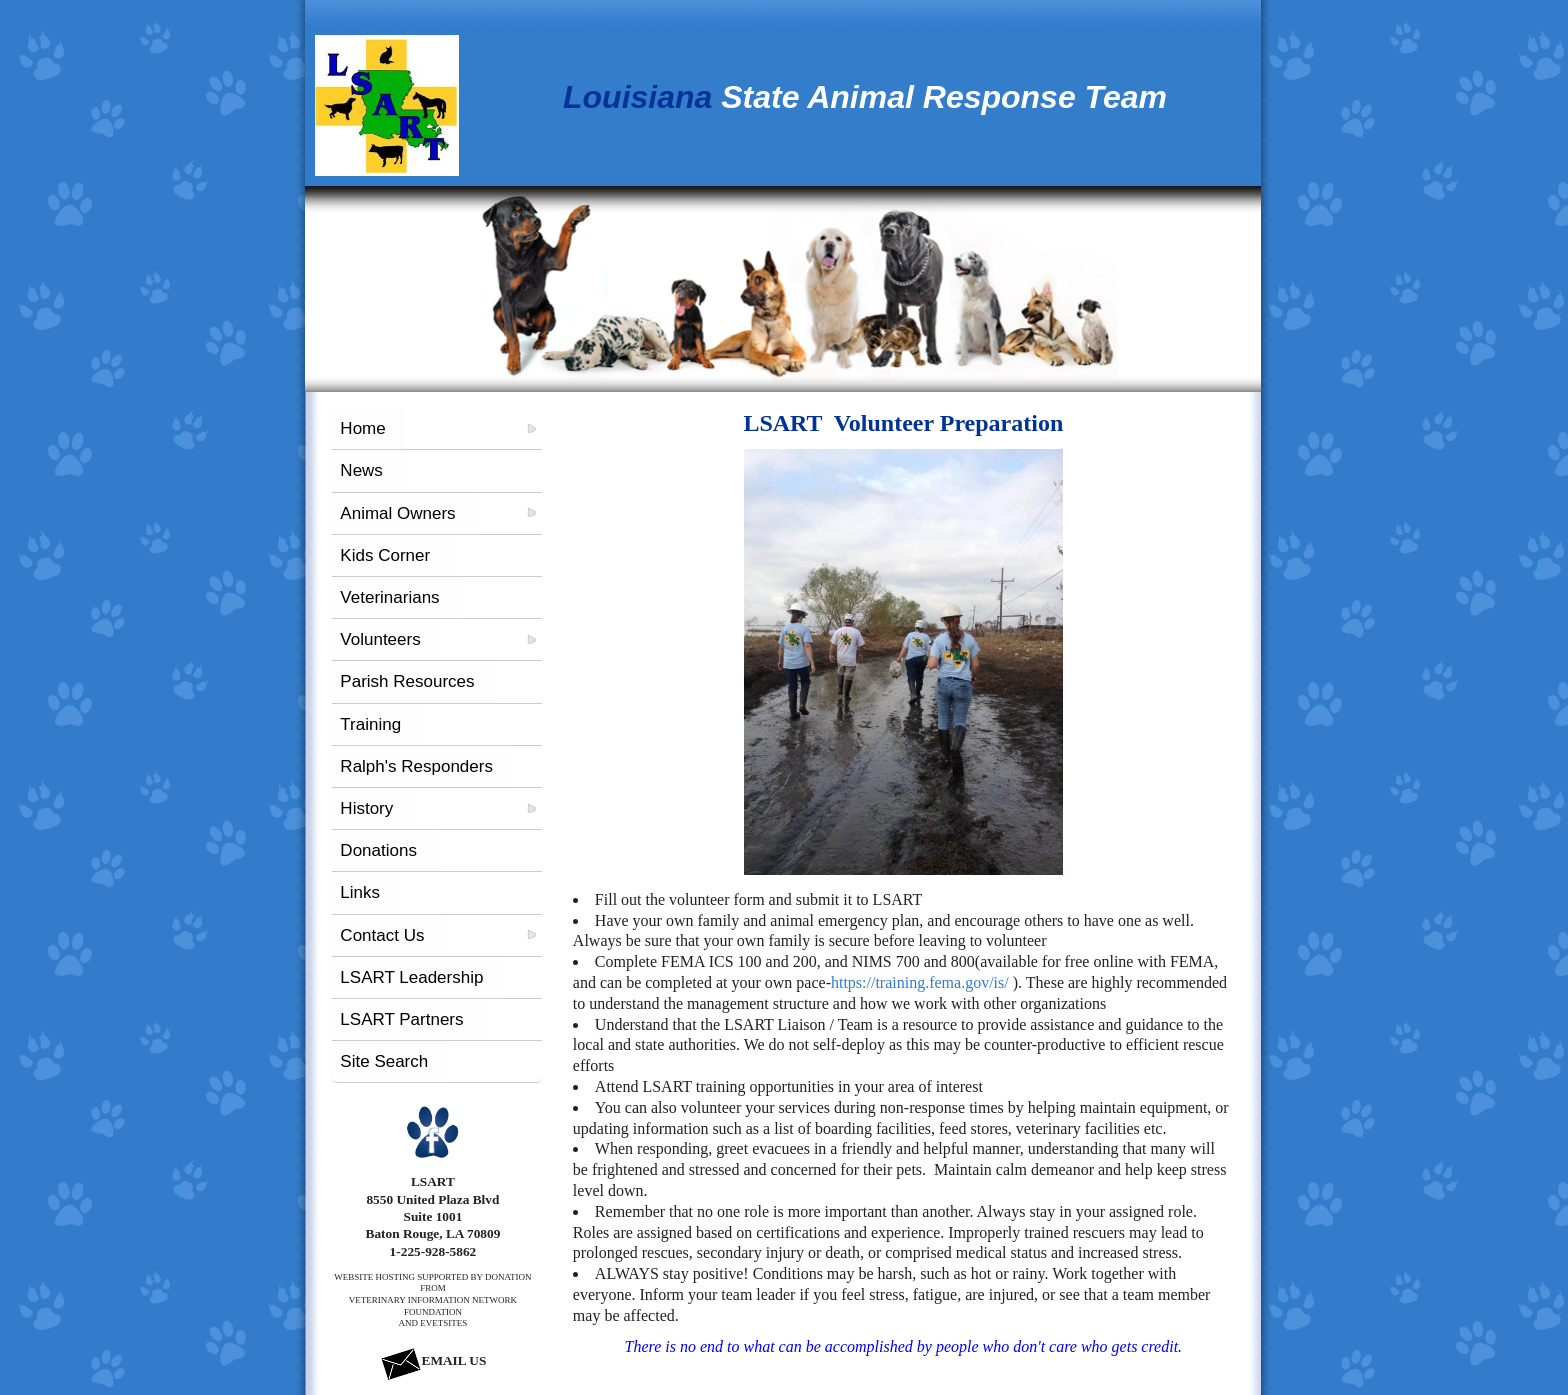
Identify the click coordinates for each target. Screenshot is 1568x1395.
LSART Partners (401, 1019)
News (361, 470)
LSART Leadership (411, 977)
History (366, 808)
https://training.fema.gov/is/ (920, 982)
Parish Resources (407, 681)
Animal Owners (397, 513)
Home (362, 428)
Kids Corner (385, 555)
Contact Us (382, 935)
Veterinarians (389, 597)
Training (370, 724)
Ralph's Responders (416, 766)
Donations (378, 850)
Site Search (384, 1061)
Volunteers (380, 639)
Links (360, 892)
